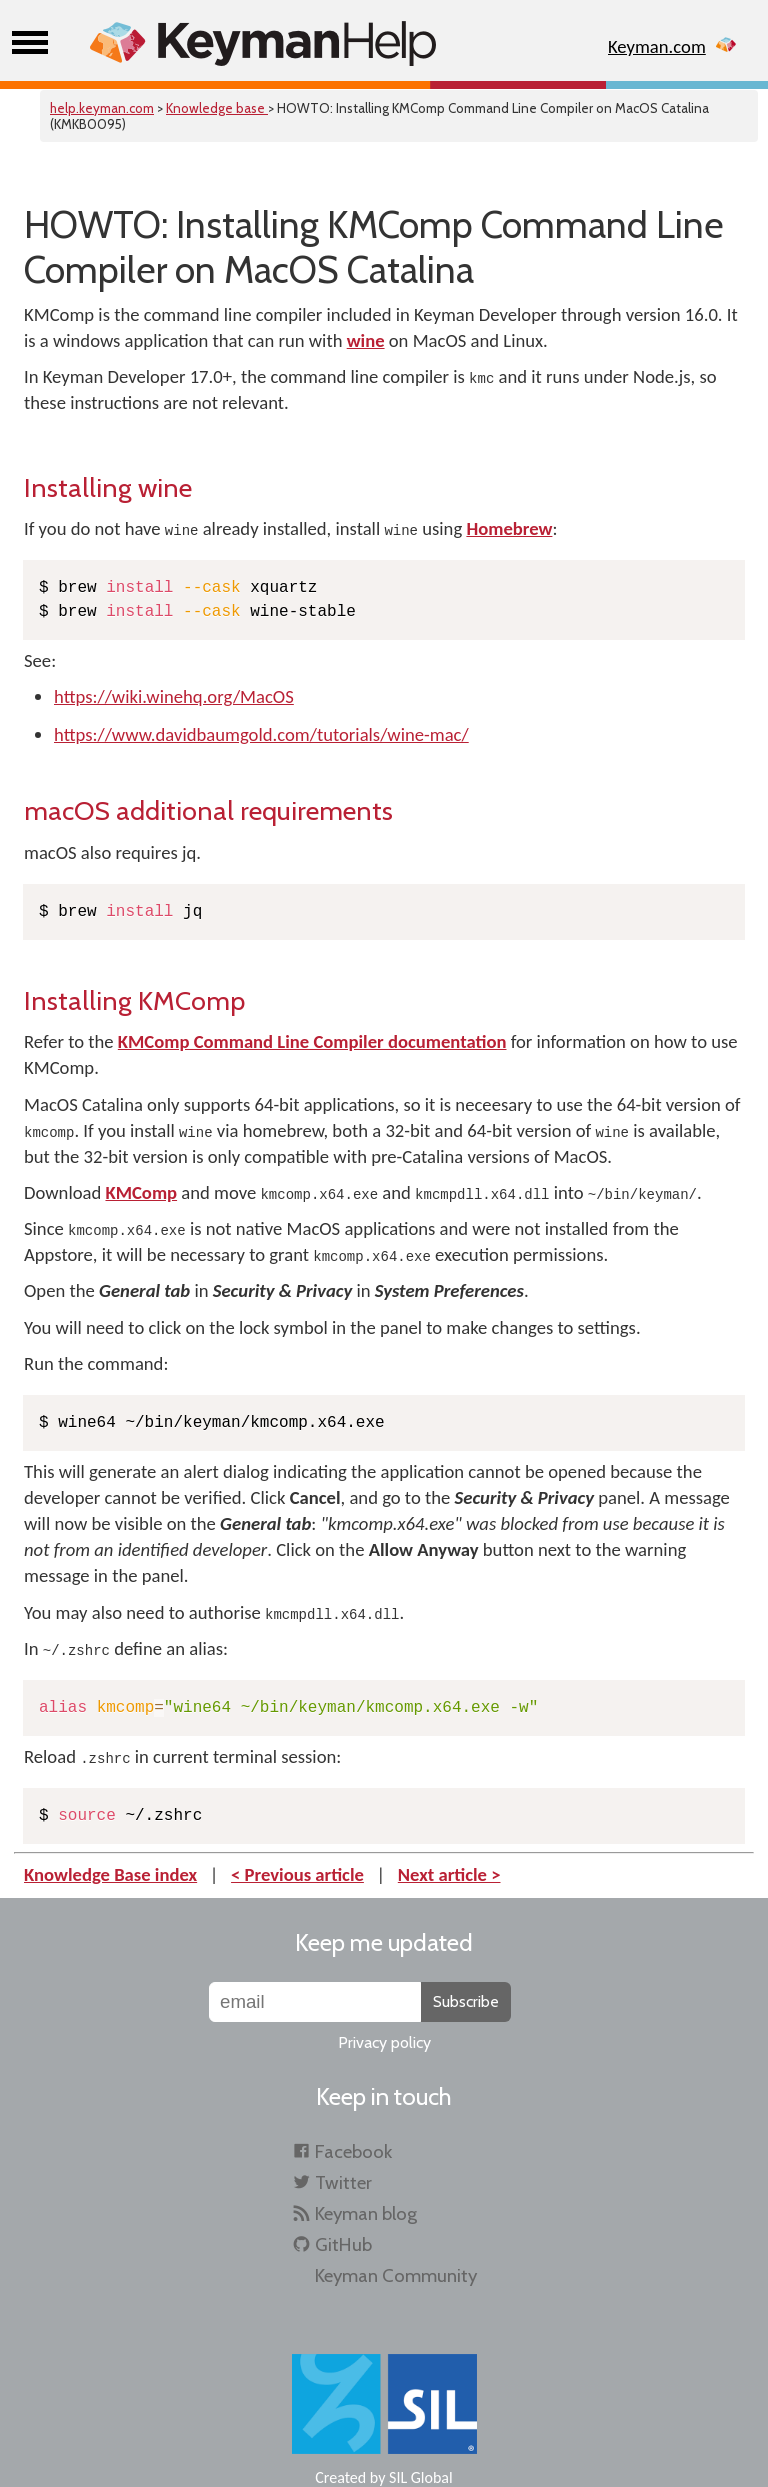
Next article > (449, 1874)
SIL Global (421, 2477)
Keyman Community (396, 2275)
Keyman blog (366, 2213)
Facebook (353, 2151)
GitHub (343, 2244)
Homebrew (509, 528)
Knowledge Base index (110, 1874)
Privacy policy (384, 2042)
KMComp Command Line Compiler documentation (312, 1041)
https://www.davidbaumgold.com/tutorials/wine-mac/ (261, 734)
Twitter (343, 2182)
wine (366, 340)
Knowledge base (217, 108)
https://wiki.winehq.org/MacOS (174, 696)
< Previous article (297, 1874)
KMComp (141, 1192)
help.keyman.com (102, 108)
